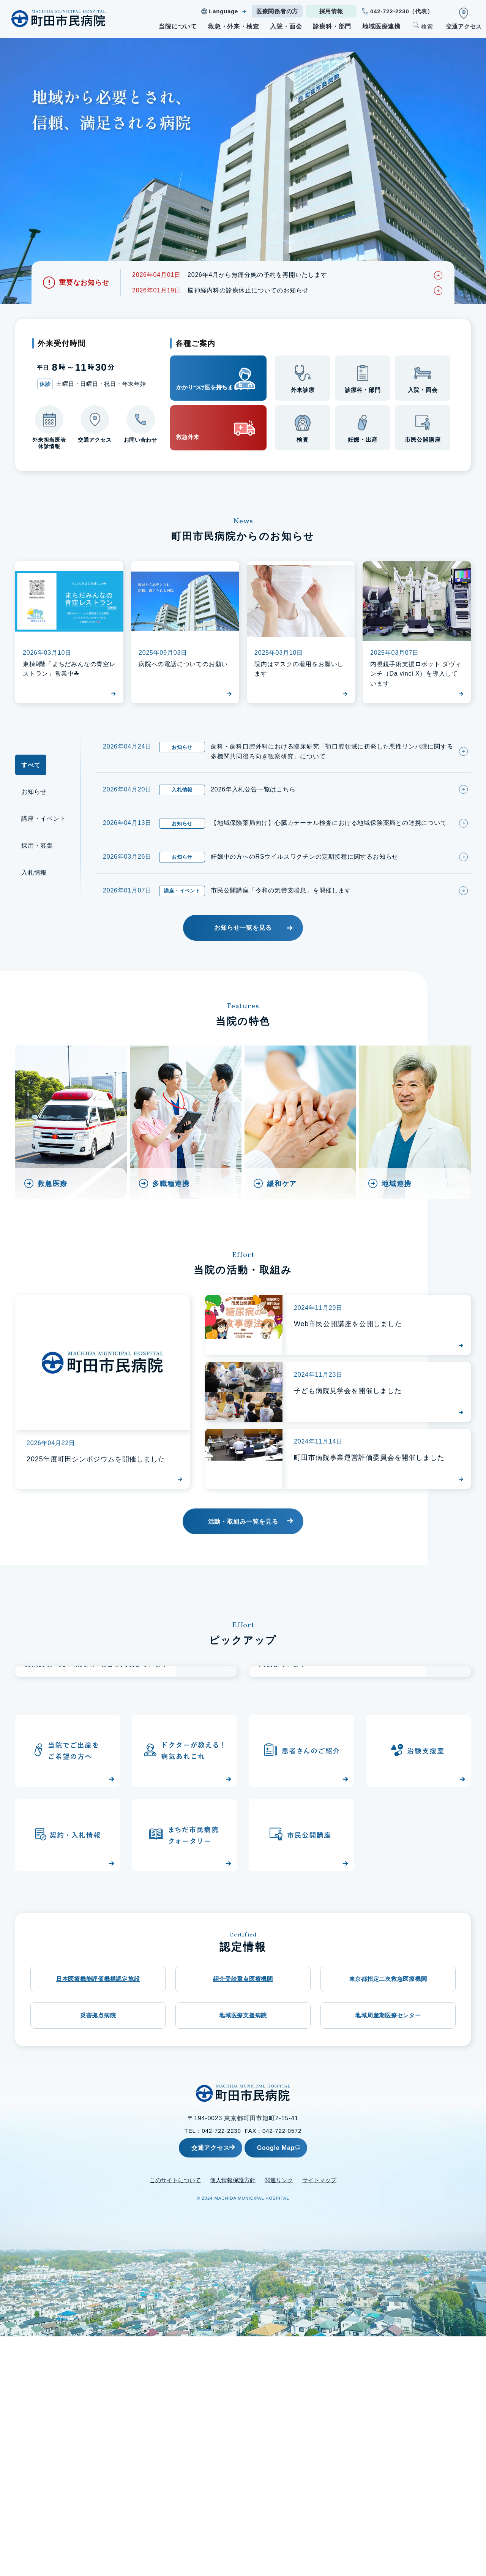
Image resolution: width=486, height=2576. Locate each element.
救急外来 (194, 428)
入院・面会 (286, 26)
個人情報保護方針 (233, 2419)
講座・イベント (43, 824)
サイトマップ (319, 2419)
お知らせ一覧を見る (242, 937)
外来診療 (303, 392)
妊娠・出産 (363, 441)
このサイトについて (175, 2419)
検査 (303, 441)
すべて (30, 770)
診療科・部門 (332, 26)
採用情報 (331, 11)
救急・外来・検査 (233, 26)
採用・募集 (37, 851)
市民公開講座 (423, 441)
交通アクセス (464, 26)
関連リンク (279, 2419)
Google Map (294, 2387)
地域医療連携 (381, 26)
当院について (178, 26)
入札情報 (34, 878)
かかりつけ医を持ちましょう (205, 378)
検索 (427, 26)
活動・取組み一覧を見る (243, 1532)
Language (223, 11)
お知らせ (34, 797)
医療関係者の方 (277, 11)
